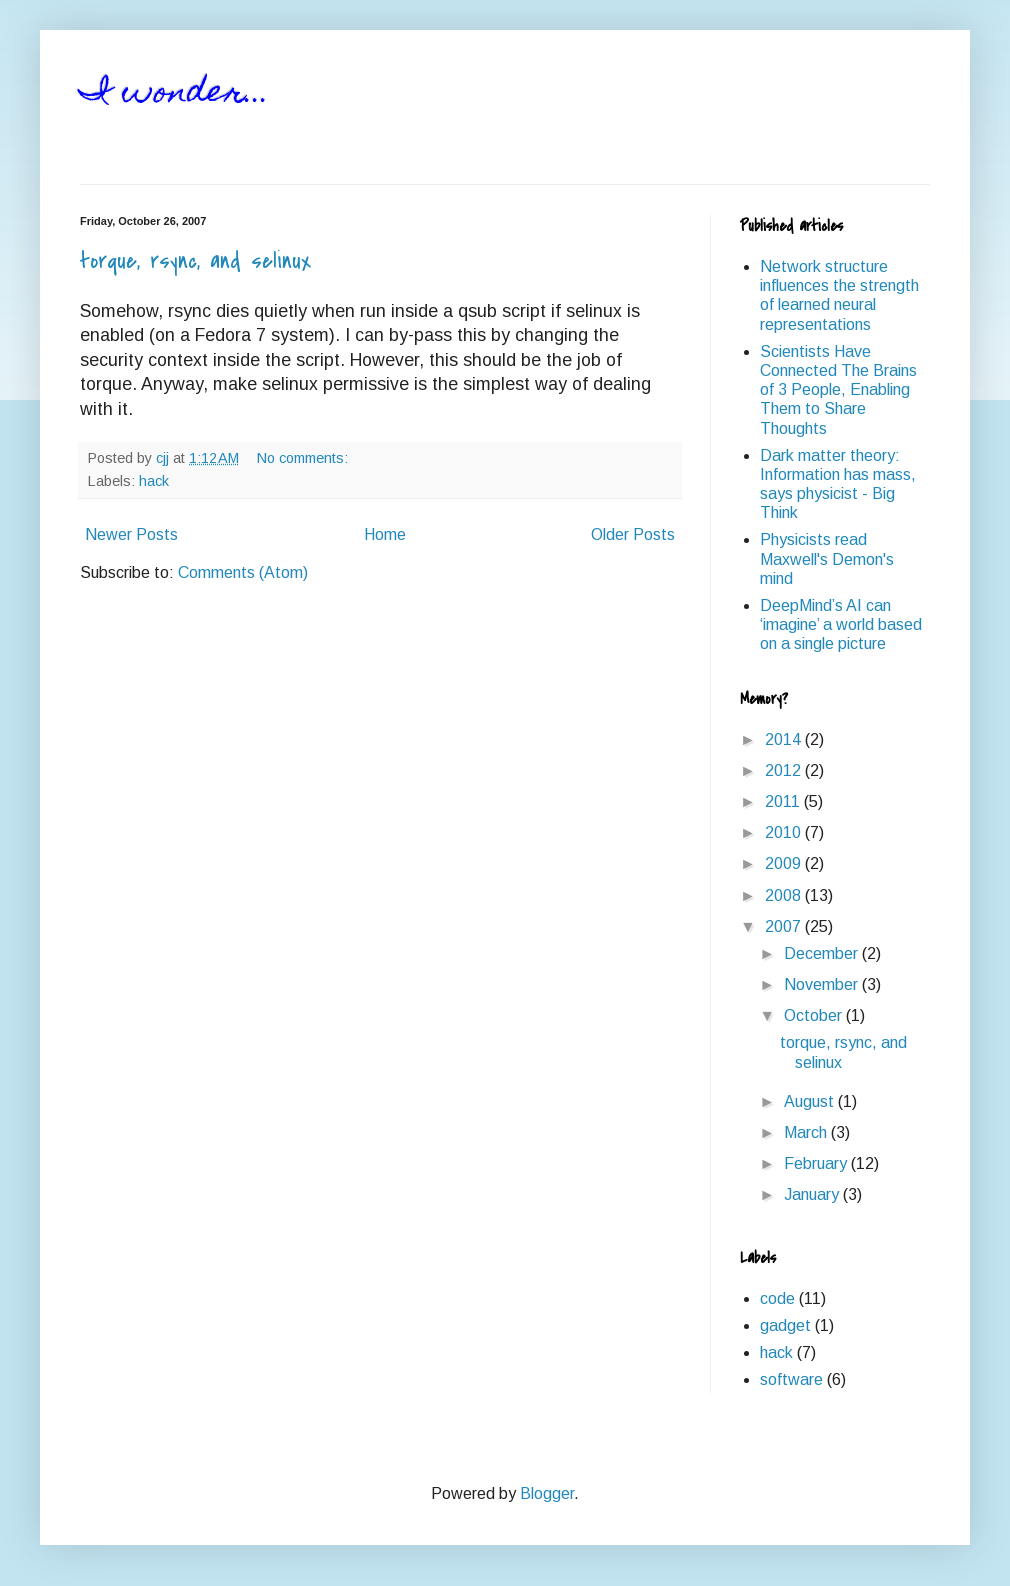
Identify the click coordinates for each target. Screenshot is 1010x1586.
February (817, 1163)
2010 (785, 832)
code (777, 1298)
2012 (785, 770)
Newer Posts (131, 534)
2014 (785, 739)
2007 (785, 926)
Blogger (547, 1493)
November (823, 984)
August (811, 1101)
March (807, 1132)
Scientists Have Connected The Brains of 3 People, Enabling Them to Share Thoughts (838, 390)
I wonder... (175, 94)
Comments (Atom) (243, 572)
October (815, 1015)
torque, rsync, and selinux (195, 261)
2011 (784, 801)
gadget (785, 1325)
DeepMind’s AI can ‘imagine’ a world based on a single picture (841, 624)
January (813, 1194)
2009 (785, 863)
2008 (785, 895)
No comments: (304, 458)
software (791, 1379)
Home (385, 534)
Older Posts (633, 534)
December (823, 953)
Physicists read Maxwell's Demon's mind (827, 558)
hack (154, 481)
